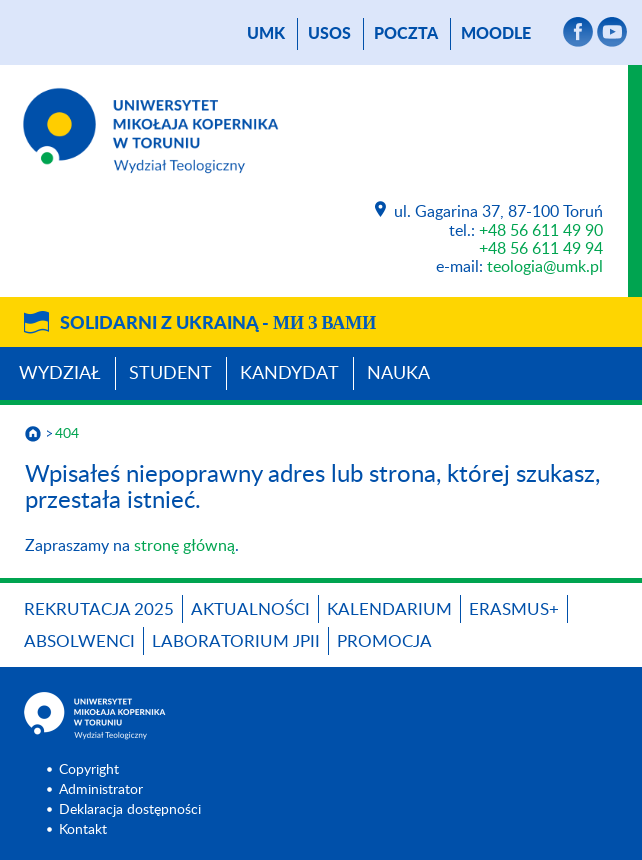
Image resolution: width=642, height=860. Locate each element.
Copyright (89, 770)
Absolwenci (79, 641)
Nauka (398, 374)
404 (67, 434)
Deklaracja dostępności (130, 810)
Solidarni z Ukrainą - (218, 324)
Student (170, 374)
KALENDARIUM (389, 609)
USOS (329, 34)
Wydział (60, 374)
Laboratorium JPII (236, 641)
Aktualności (250, 609)
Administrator (101, 790)
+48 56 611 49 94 (541, 249)
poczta (406, 34)
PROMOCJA (384, 641)
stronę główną (184, 546)
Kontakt (83, 830)
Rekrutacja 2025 (99, 609)
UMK (266, 34)
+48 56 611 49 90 (541, 231)
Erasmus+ (514, 609)
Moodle (496, 34)
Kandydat (289, 374)
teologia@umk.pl (545, 267)
